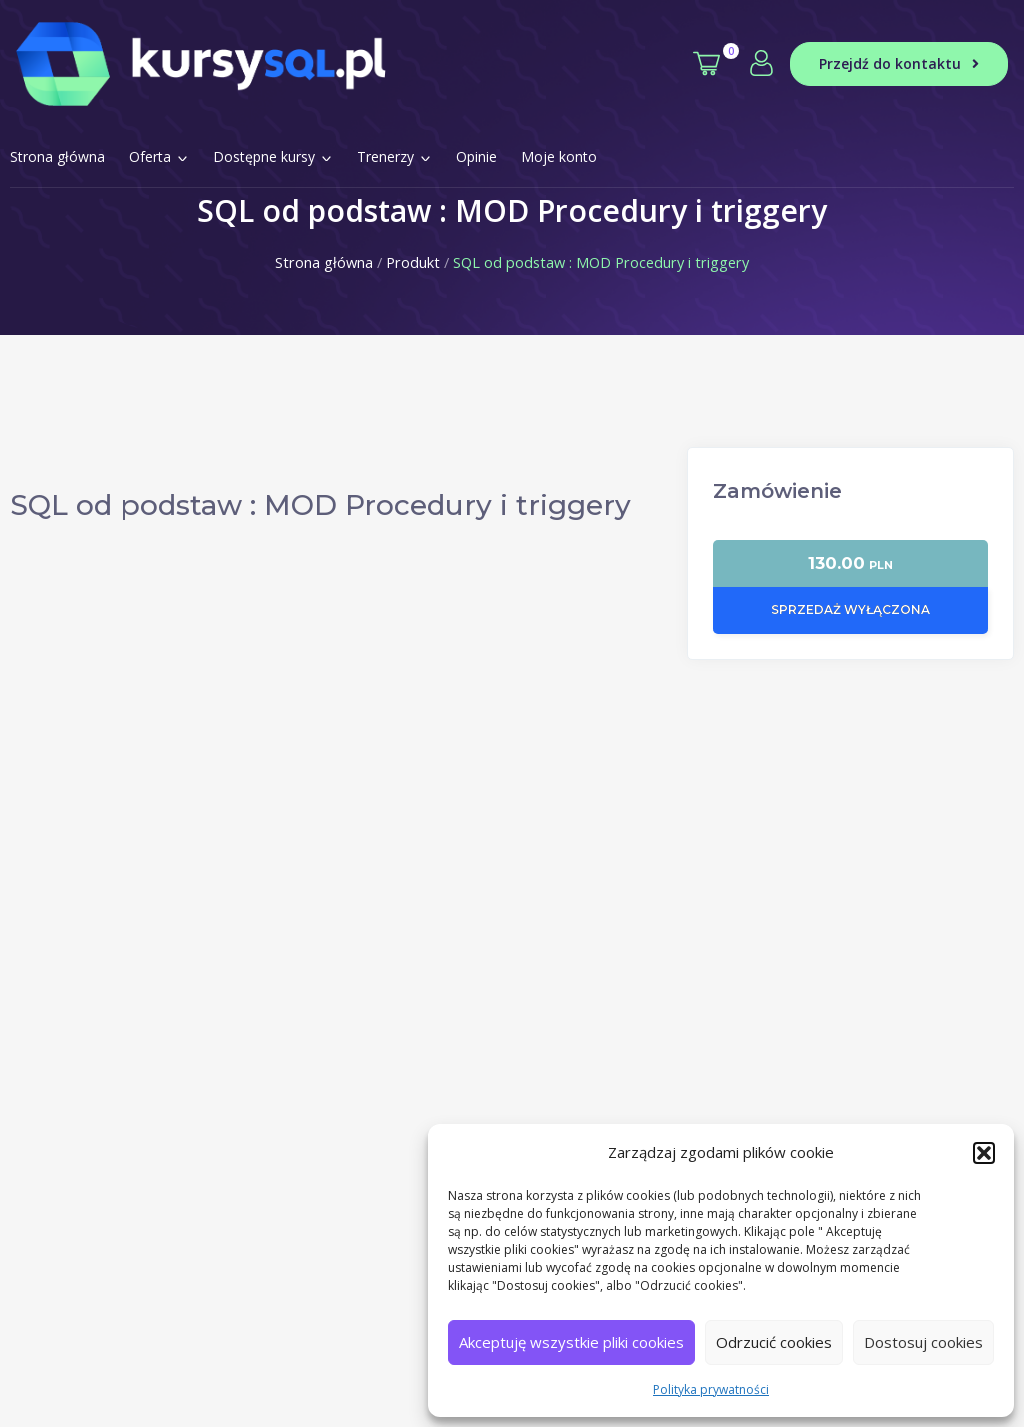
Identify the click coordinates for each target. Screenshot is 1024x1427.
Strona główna (57, 156)
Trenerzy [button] (394, 156)
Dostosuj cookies (923, 1342)
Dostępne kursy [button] (273, 156)
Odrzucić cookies (774, 1342)
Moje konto (559, 156)
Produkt (413, 262)
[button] (984, 1153)
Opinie (476, 156)
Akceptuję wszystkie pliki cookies (571, 1342)
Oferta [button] (159, 156)
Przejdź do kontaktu (899, 63)
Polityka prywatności (711, 1389)
